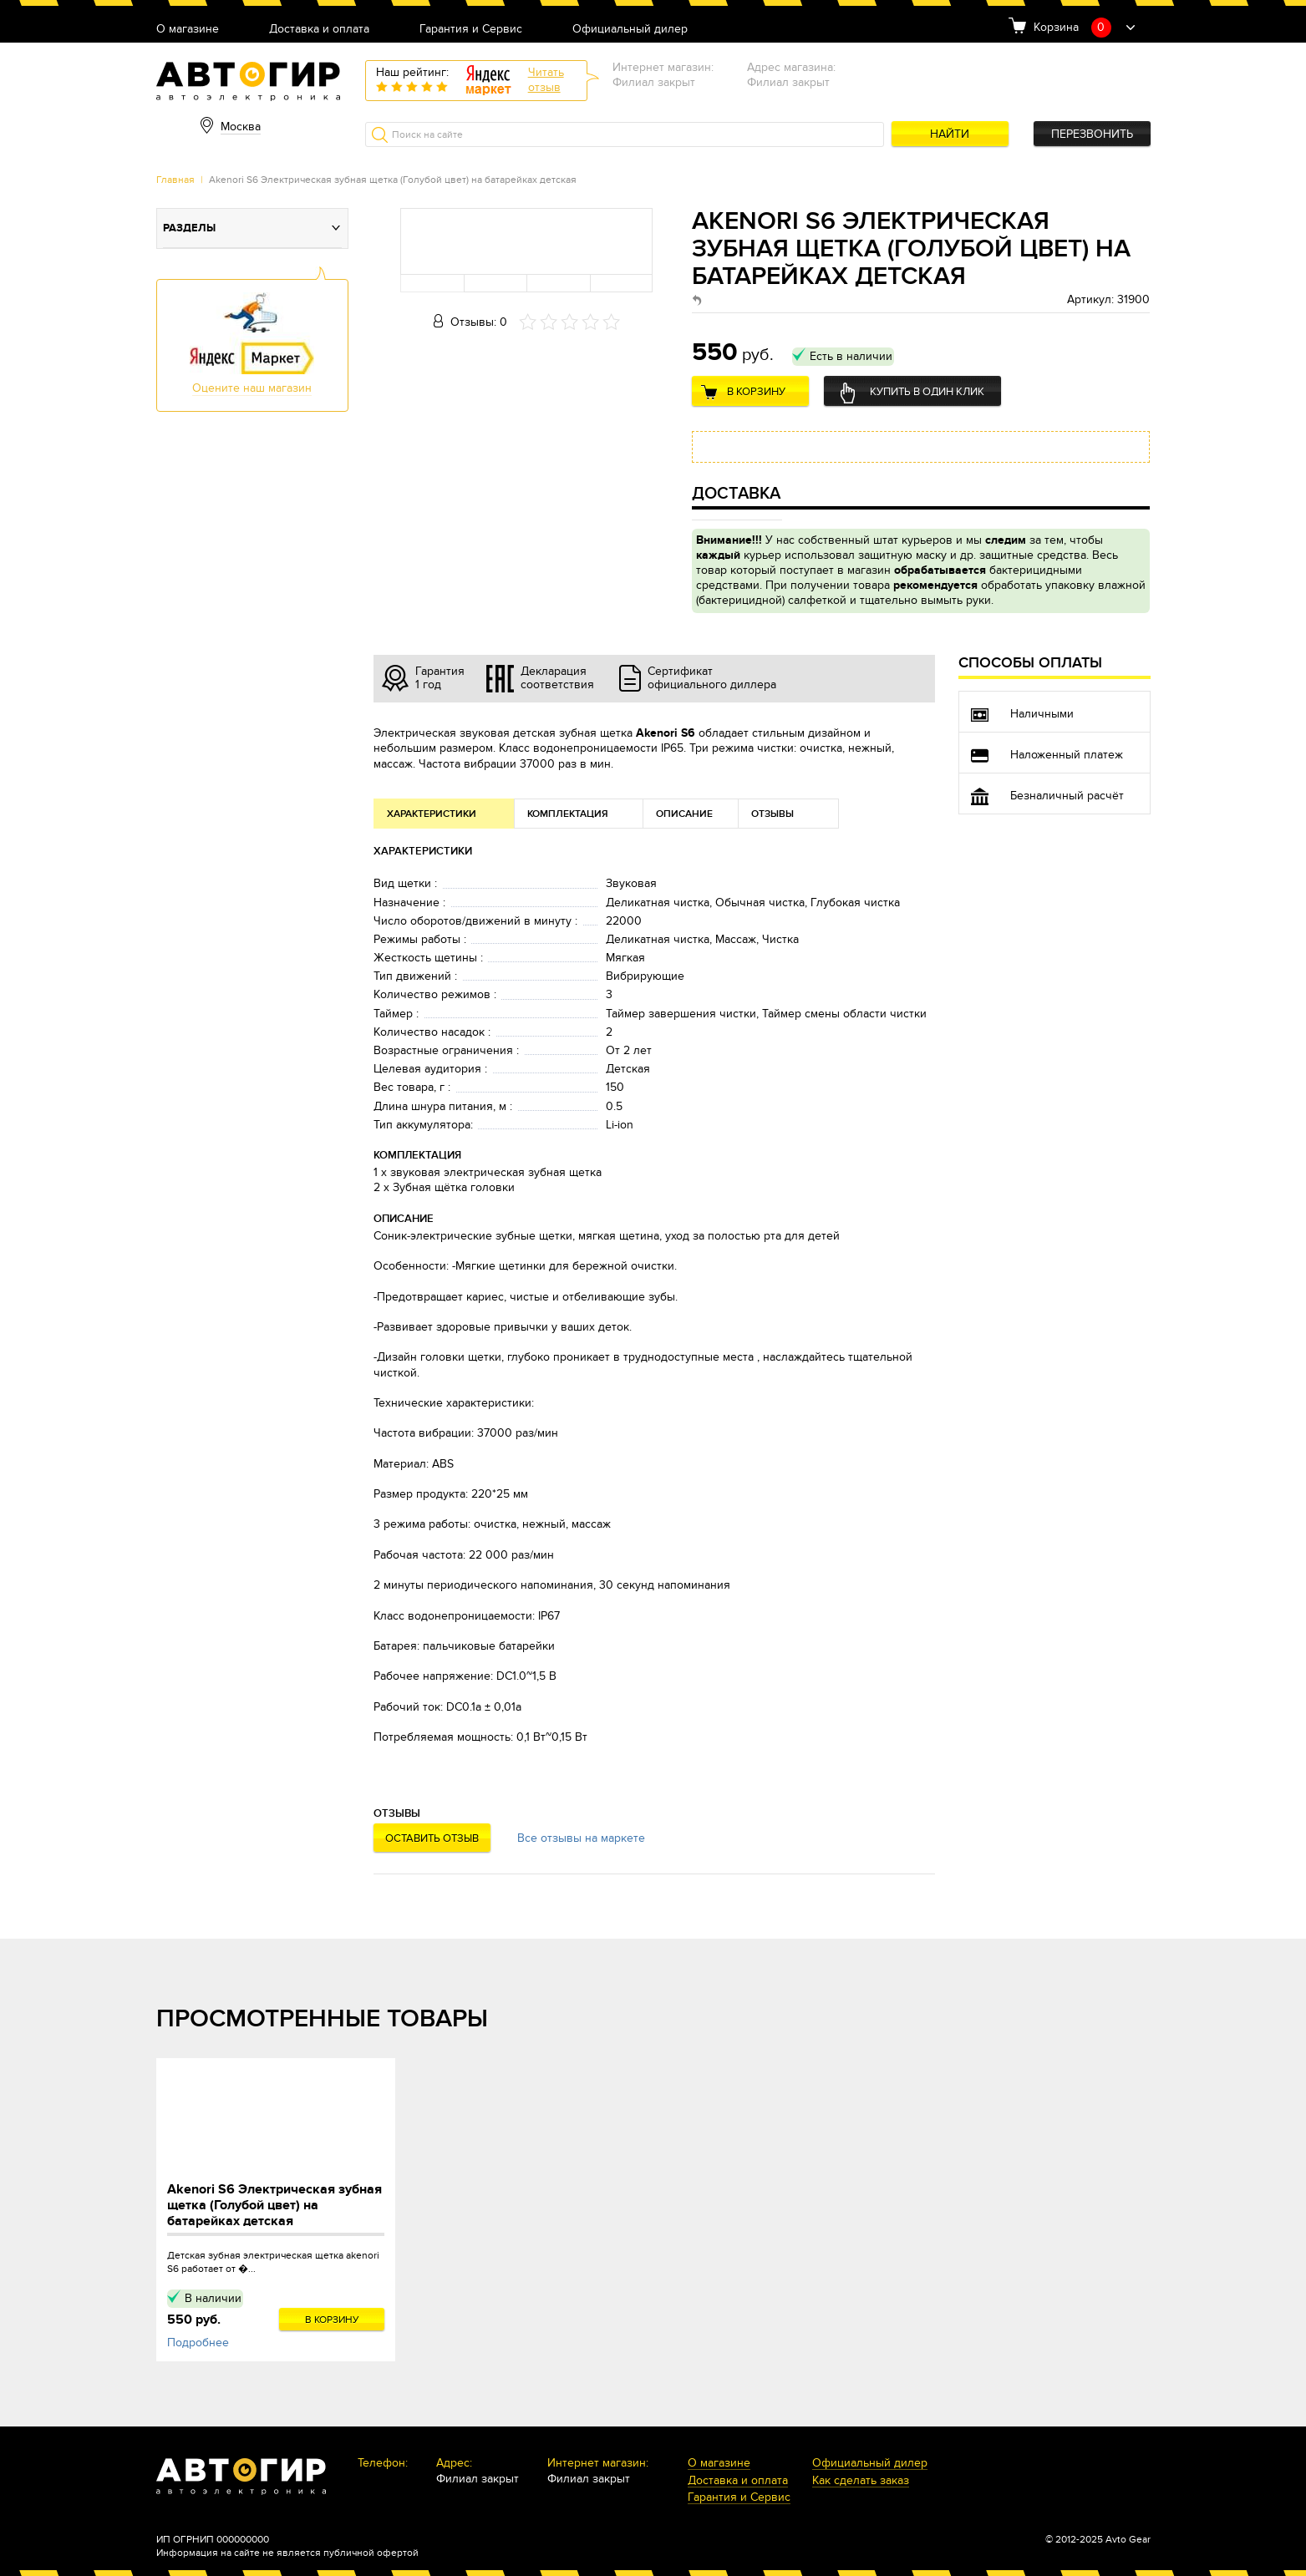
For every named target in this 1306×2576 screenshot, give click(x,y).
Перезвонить (1092, 134)
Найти (949, 134)
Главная (175, 179)
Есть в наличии (851, 356)
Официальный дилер (630, 29)
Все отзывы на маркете (581, 1838)
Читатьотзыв (546, 79)
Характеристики (431, 814)
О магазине (187, 29)
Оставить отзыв (432, 1838)
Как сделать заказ (860, 2481)
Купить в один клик (927, 391)
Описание (684, 814)
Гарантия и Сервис (470, 29)
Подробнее (198, 2342)
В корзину (756, 391)
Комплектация (567, 814)
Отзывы (772, 814)
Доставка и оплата (319, 29)
